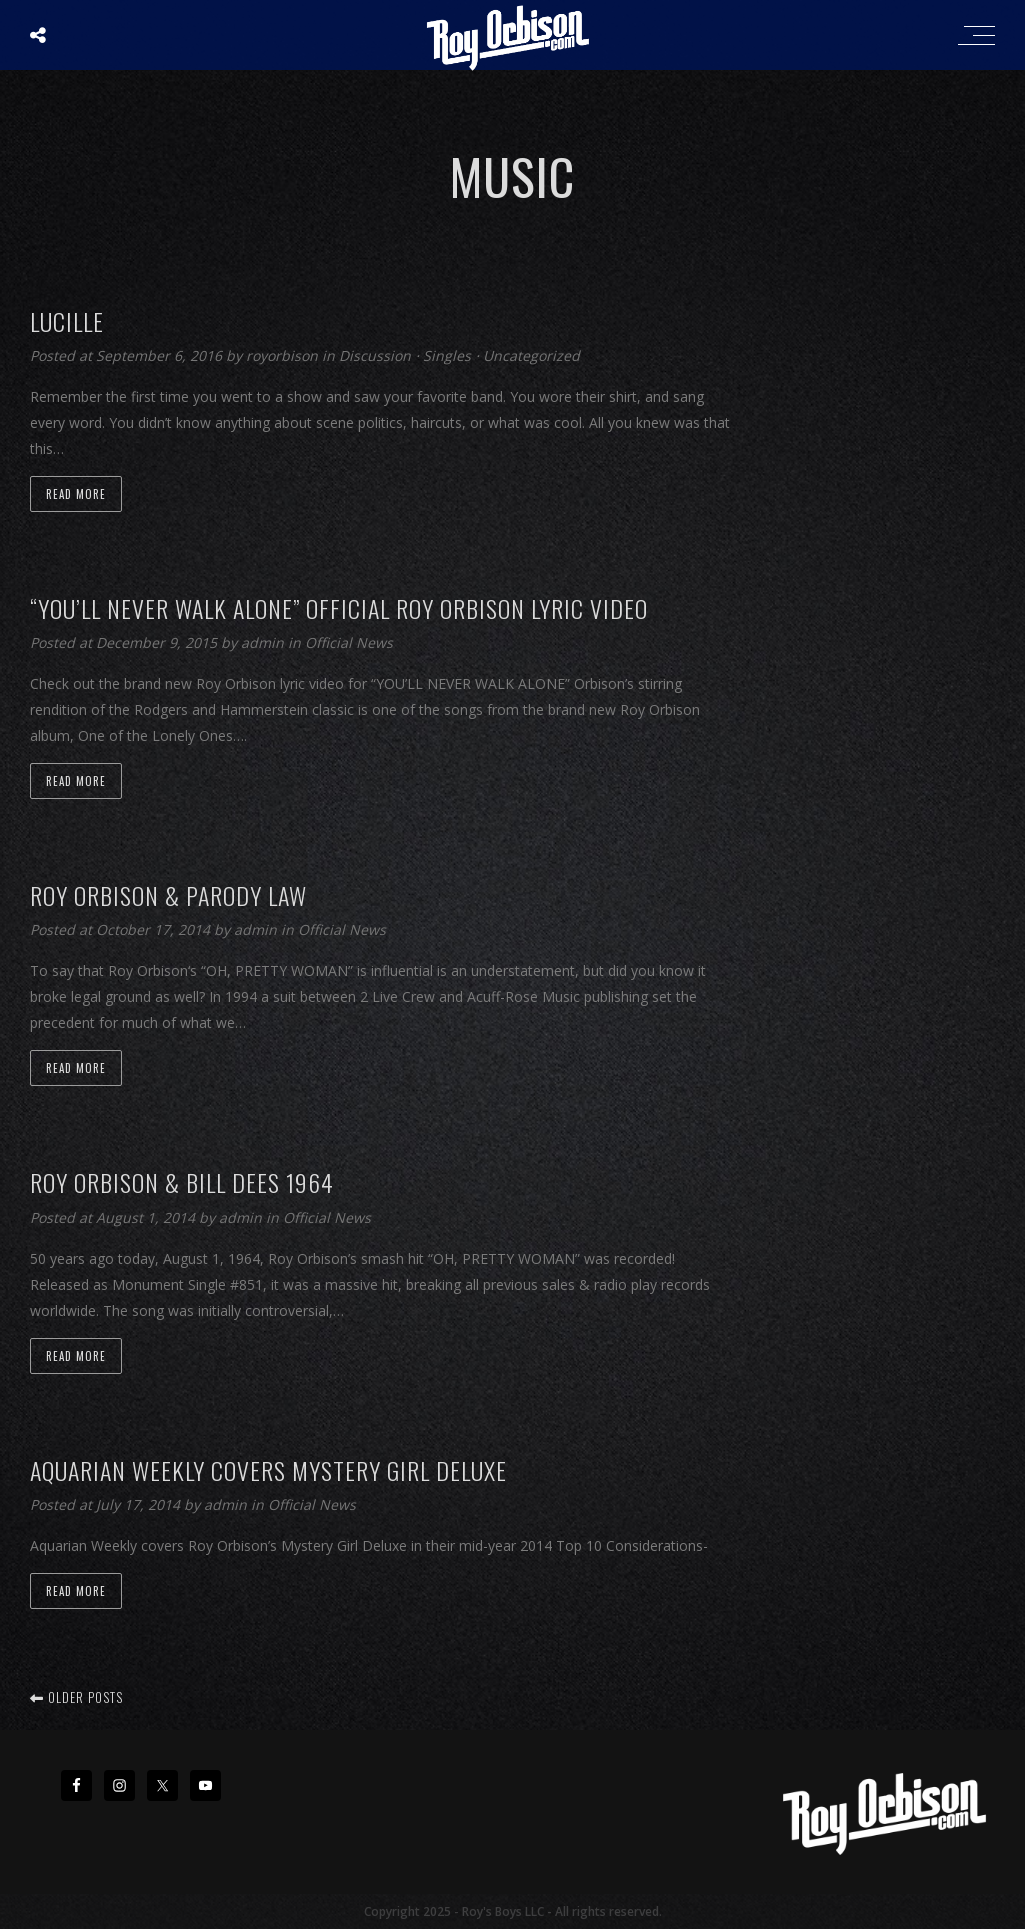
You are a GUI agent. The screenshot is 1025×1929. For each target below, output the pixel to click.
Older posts (76, 1697)
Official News (349, 642)
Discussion (375, 355)
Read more (76, 494)
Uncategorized (531, 355)
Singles (447, 355)
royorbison (284, 355)
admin (264, 642)
